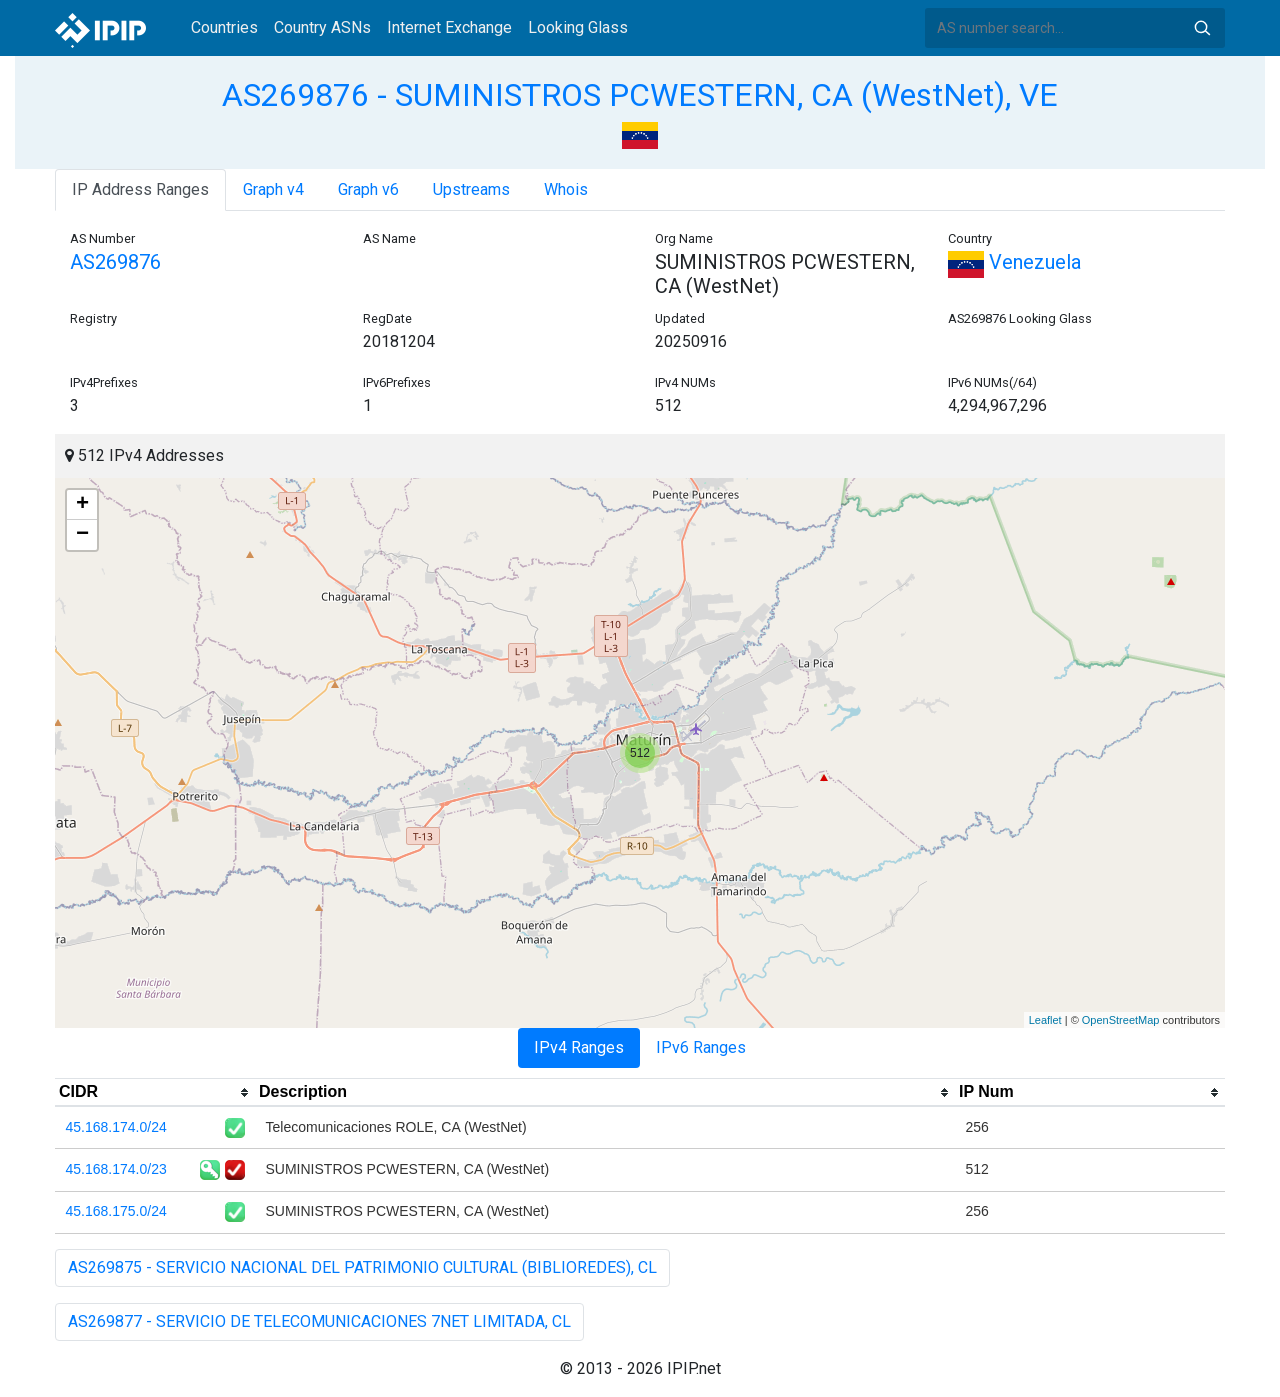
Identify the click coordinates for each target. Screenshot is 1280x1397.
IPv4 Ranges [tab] (579, 1047)
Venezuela (1014, 262)
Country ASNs (322, 27)
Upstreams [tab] (471, 189)
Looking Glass (578, 27)
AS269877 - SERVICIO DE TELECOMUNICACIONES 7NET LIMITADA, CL (319, 1321)
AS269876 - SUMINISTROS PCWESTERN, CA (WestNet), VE (640, 95)
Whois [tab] (566, 189)
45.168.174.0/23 (116, 1169)
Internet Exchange (449, 27)
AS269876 (115, 262)
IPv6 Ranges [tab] (701, 1047)
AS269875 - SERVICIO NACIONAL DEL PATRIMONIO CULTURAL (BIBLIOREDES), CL (362, 1267)
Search (1202, 28)
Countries (224, 27)
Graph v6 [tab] (368, 189)
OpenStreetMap (1121, 1020)
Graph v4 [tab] (273, 189)
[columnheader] (155, 1093)
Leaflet (1045, 1020)
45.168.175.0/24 (116, 1211)
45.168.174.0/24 (116, 1127)
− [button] (82, 535)
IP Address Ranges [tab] (140, 189)
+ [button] (82, 505)
